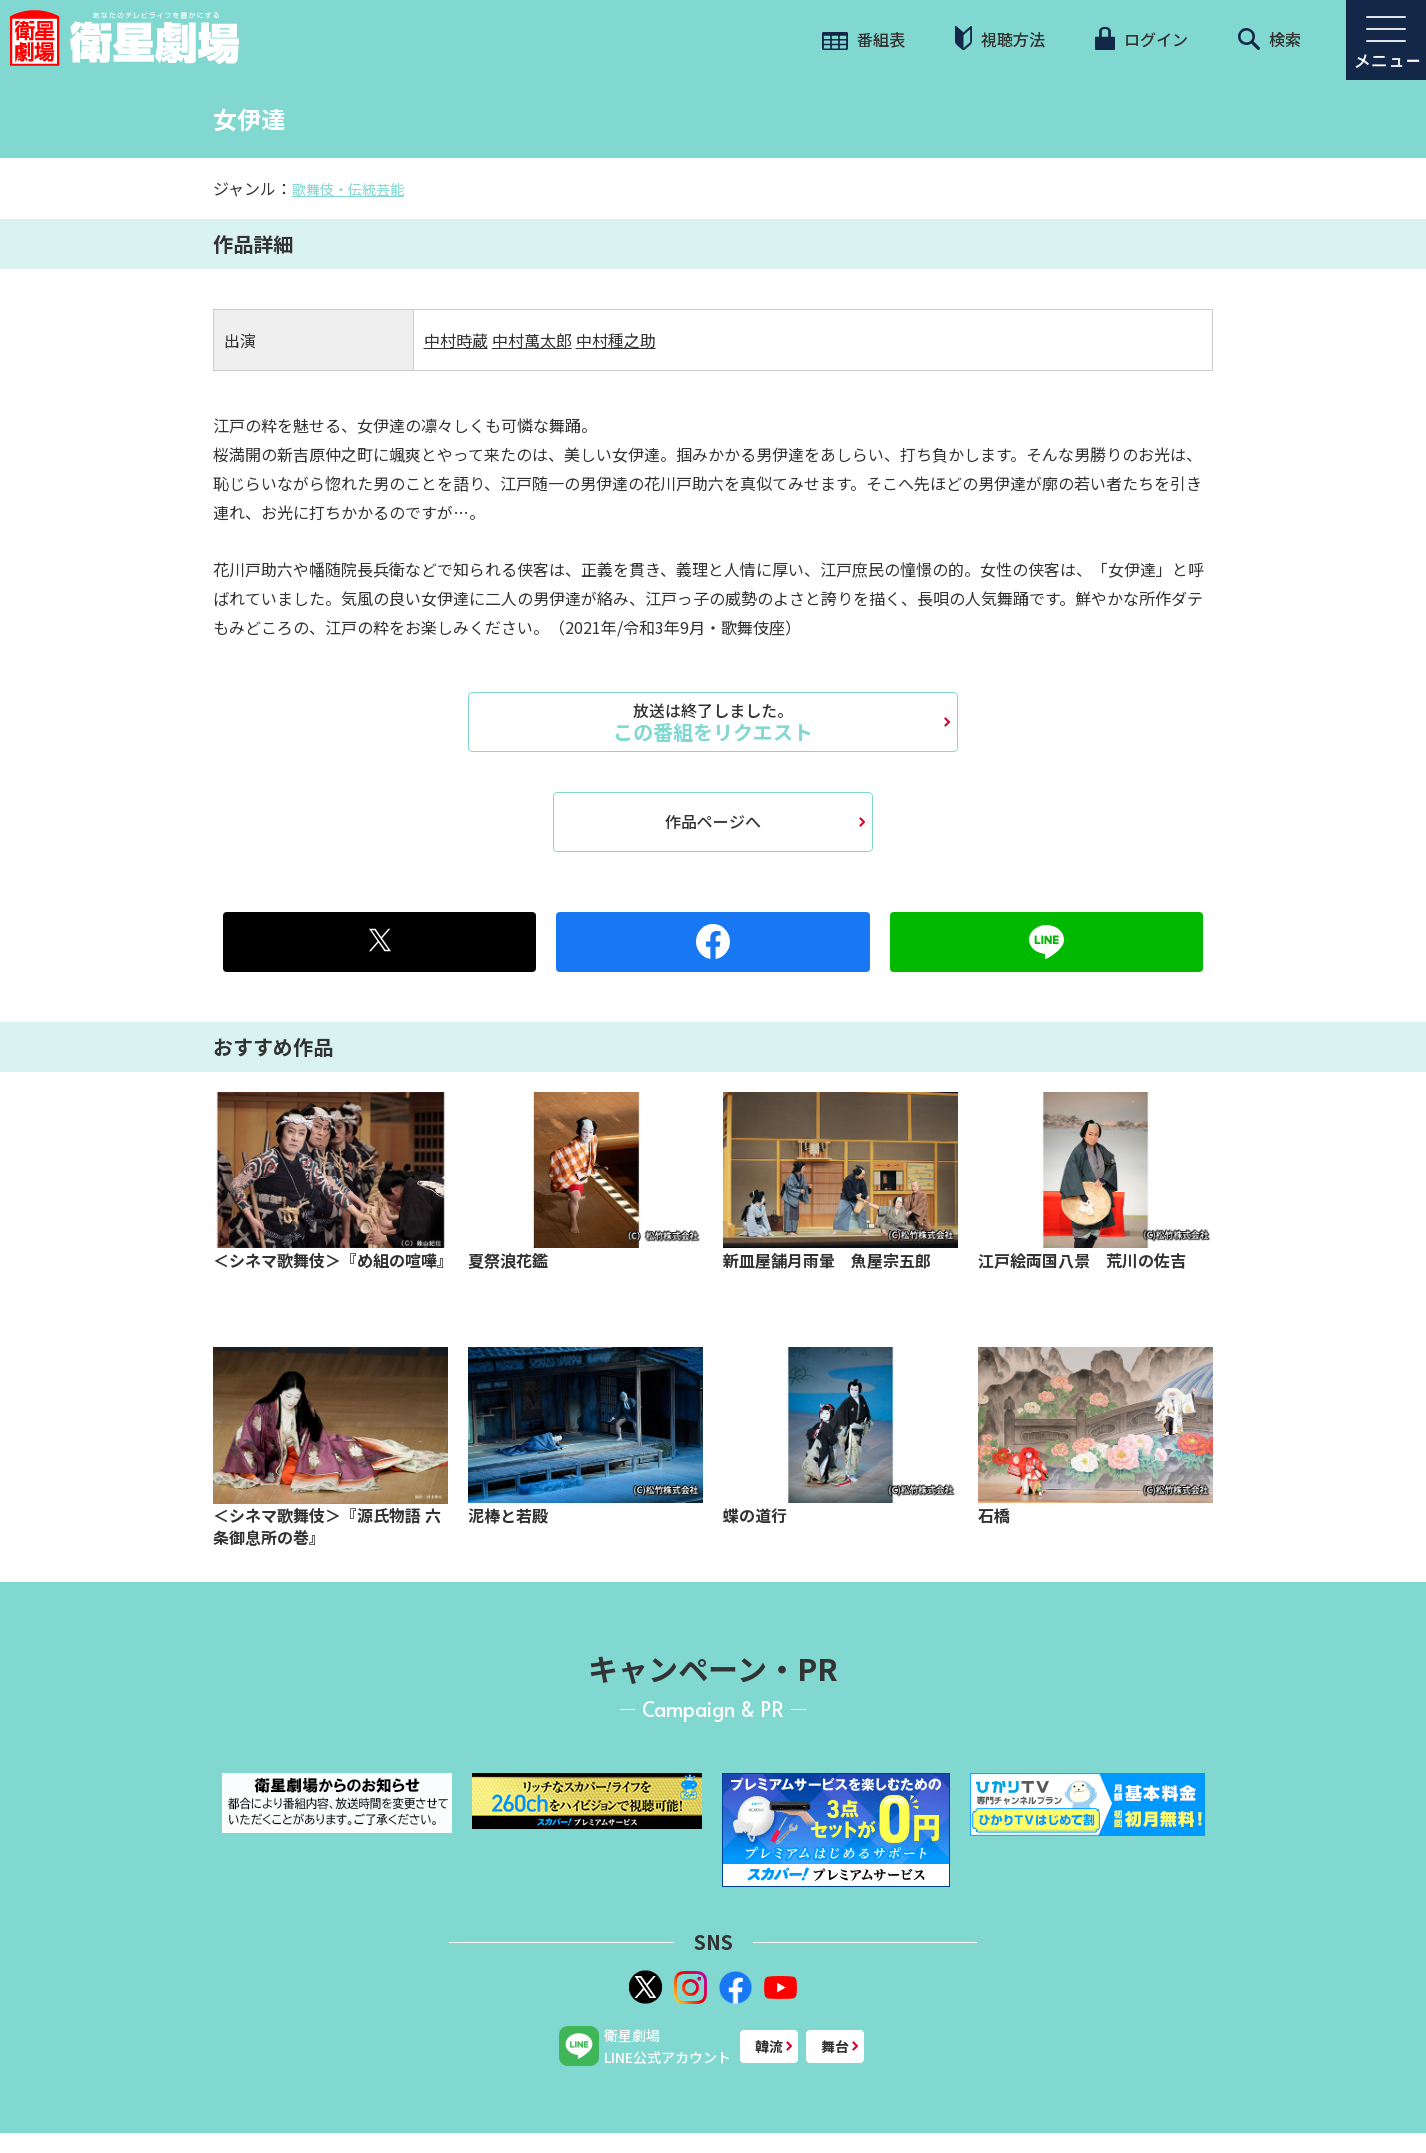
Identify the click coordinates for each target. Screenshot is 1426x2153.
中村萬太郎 (532, 340)
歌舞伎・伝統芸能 (348, 189)
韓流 (769, 2046)
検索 (1269, 39)
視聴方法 (1000, 38)
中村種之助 (616, 340)
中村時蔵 (456, 340)
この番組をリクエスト (713, 722)
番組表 (863, 39)
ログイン (1141, 39)
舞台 (835, 2046)
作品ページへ (713, 821)
